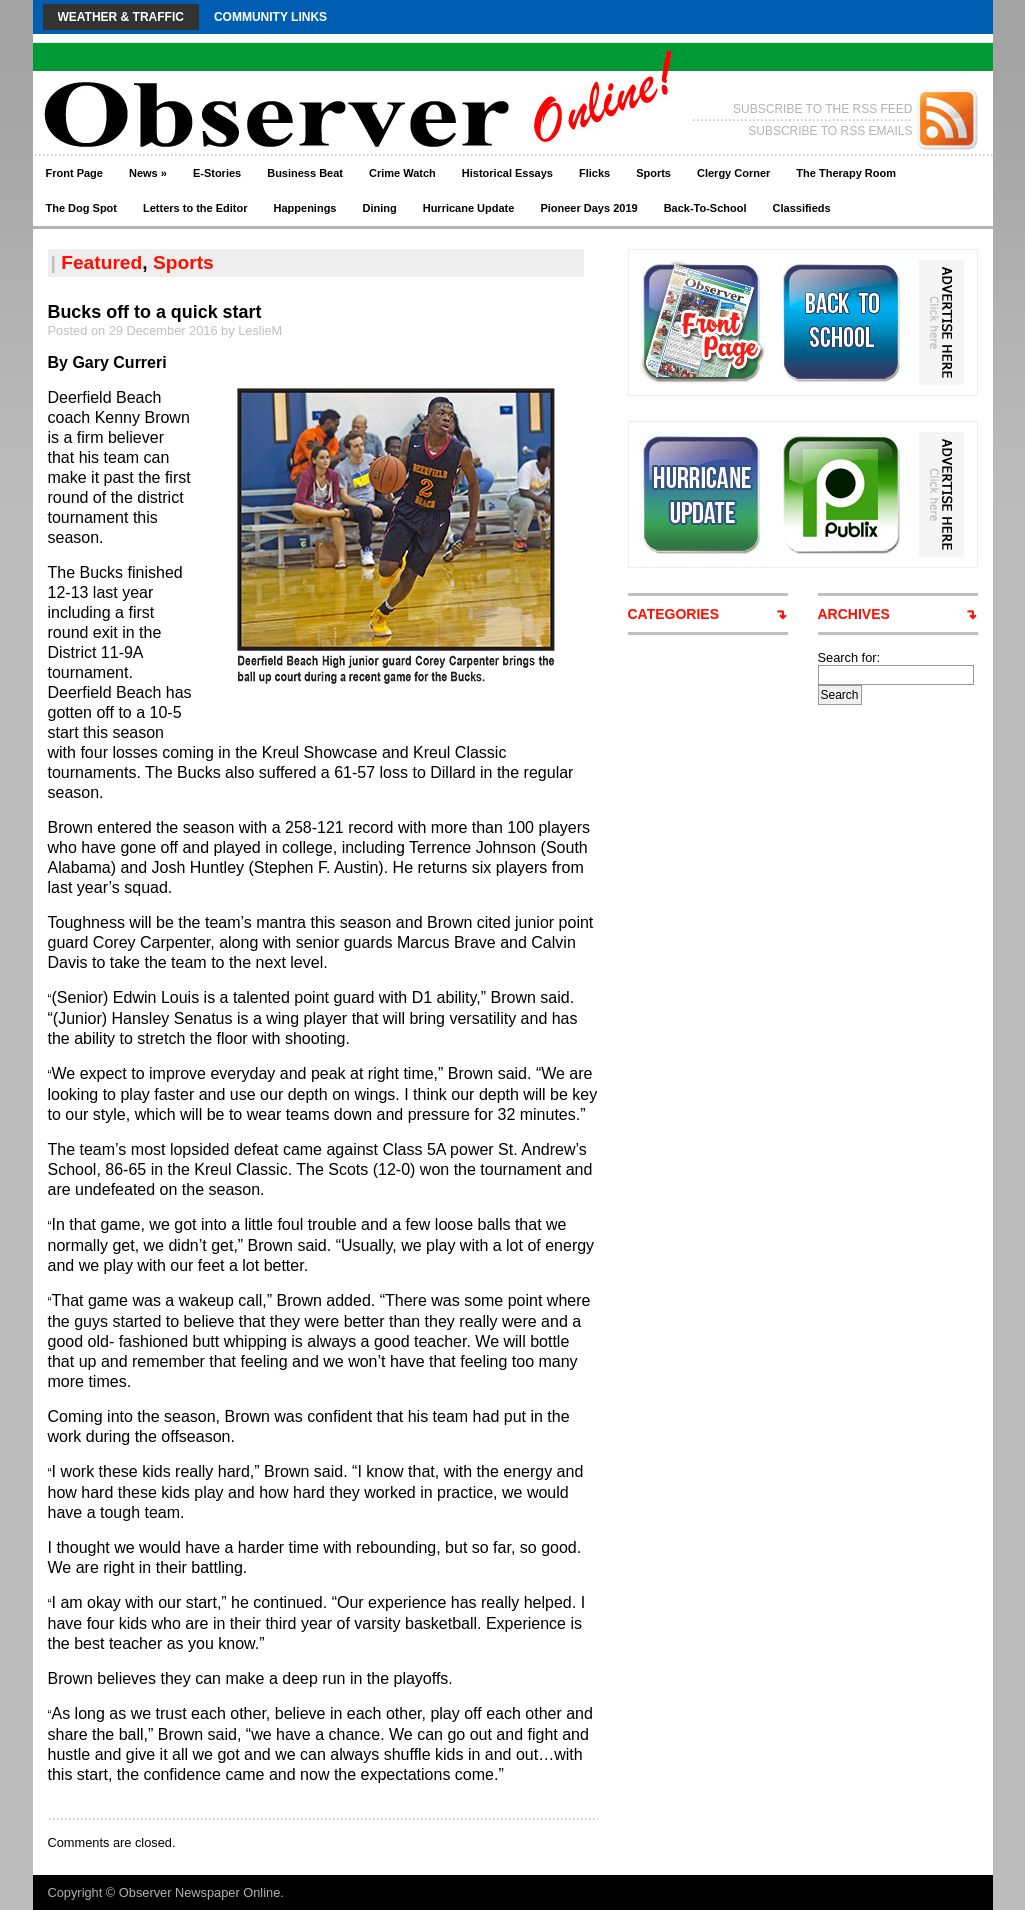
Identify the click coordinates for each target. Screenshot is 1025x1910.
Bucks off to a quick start (155, 312)
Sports (653, 173)
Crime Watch (402, 173)
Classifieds (802, 208)
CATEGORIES (674, 614)
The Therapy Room (846, 173)
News (148, 173)
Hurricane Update (469, 208)
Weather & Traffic (121, 17)
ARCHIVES (854, 614)
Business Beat (305, 173)
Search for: (849, 657)
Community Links (270, 17)
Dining (379, 208)
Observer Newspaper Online (199, 1892)
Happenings (305, 208)
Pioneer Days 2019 (588, 208)
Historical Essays (507, 173)
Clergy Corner (733, 173)
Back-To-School (705, 208)
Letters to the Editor (195, 208)
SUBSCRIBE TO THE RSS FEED (822, 109)
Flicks (594, 173)
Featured (101, 262)
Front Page (74, 173)
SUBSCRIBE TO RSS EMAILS (830, 131)
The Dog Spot (82, 208)
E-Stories (217, 173)
